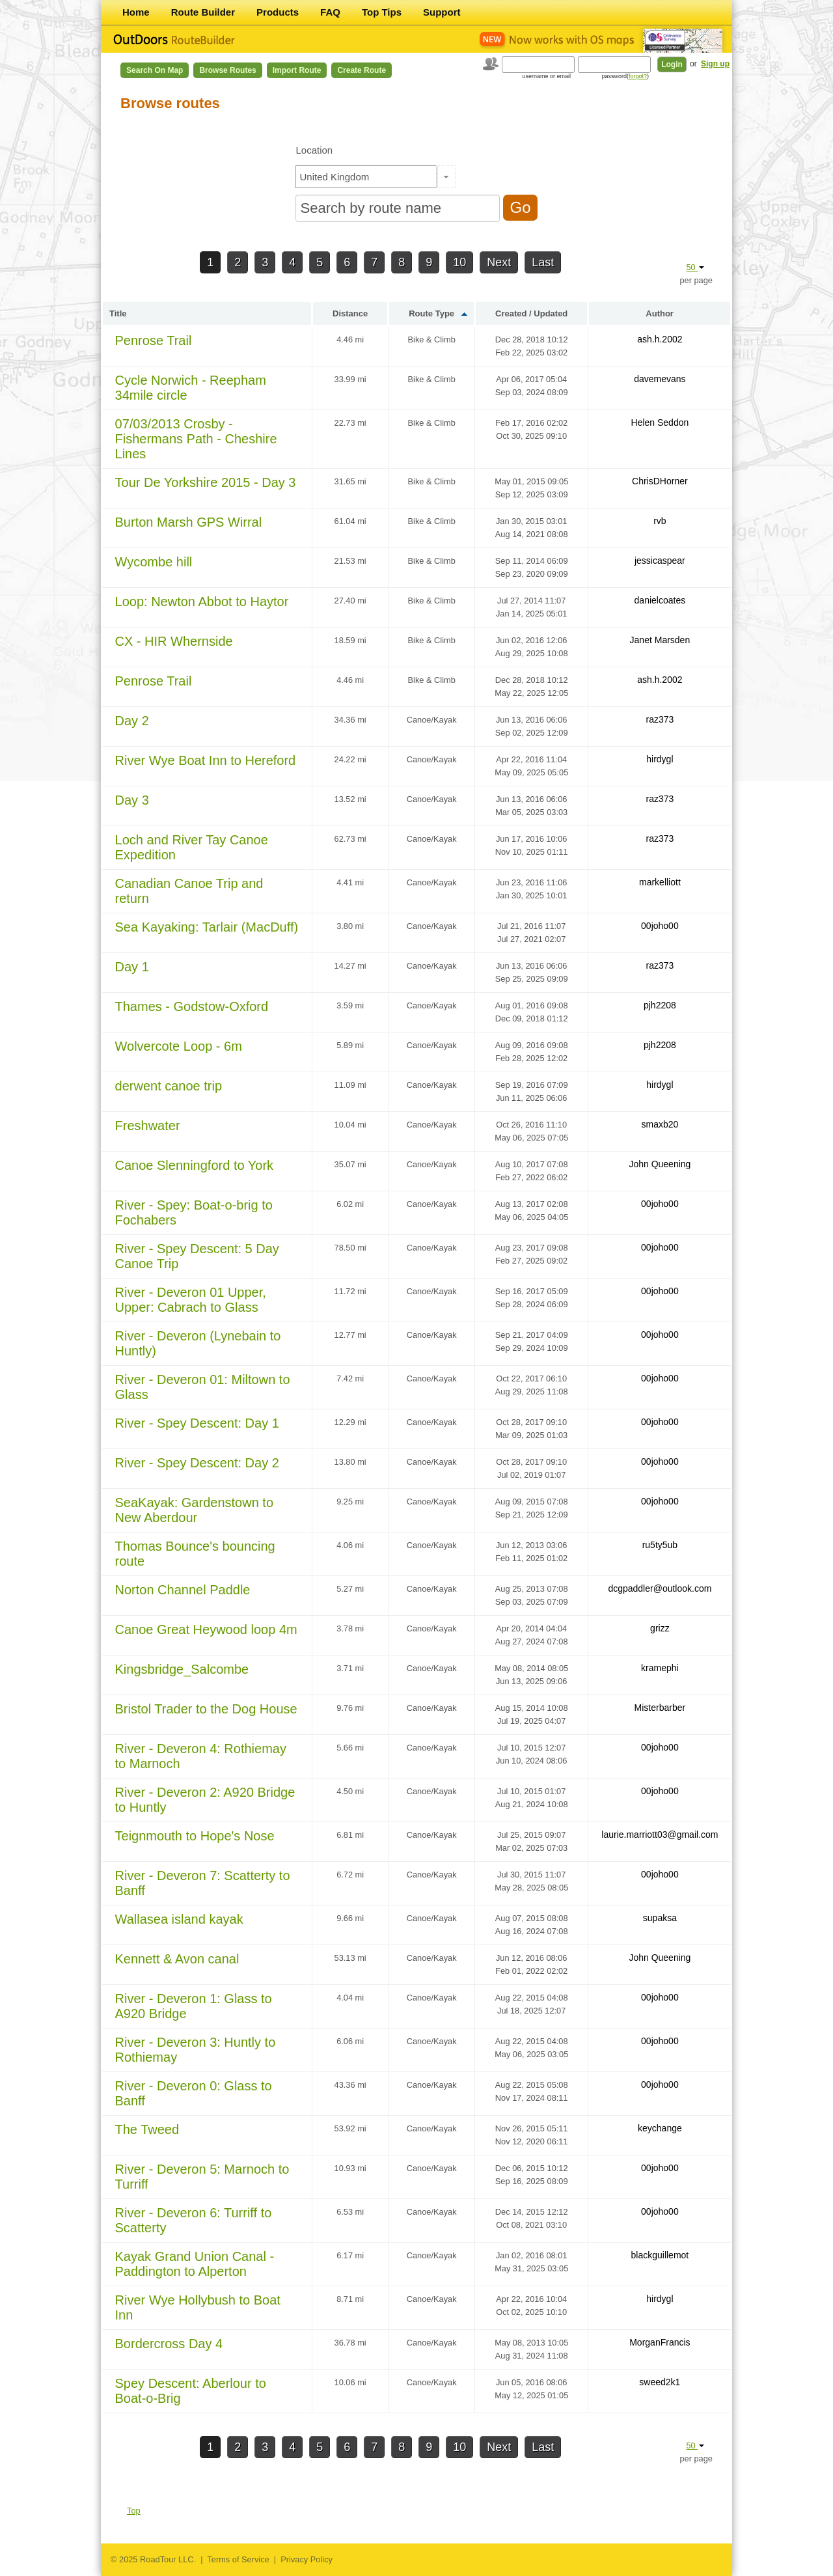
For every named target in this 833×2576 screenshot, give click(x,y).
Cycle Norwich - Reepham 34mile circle (190, 387)
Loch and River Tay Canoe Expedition (191, 847)
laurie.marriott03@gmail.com (659, 1834)
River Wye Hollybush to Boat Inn (197, 2307)
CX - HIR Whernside (174, 641)
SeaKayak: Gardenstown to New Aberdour (194, 1510)
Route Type (431, 313)
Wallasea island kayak (179, 1919)
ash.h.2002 (659, 339)
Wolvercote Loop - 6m (178, 1046)
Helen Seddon (660, 422)
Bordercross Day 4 (169, 2343)
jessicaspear (660, 560)
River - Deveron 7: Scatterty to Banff (202, 1883)
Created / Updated (531, 313)
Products (277, 12)
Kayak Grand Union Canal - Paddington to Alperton (195, 2263)
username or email (546, 76)
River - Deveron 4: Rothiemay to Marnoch (200, 1756)
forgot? (638, 76)
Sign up (715, 63)
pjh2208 (660, 1005)
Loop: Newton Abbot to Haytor (202, 601)
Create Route (361, 70)
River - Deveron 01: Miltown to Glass (202, 1387)
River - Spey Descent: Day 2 (197, 1463)
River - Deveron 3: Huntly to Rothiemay (195, 2049)
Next (499, 262)
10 (459, 262)
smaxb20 (659, 1124)
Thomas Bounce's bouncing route (195, 1553)
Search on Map (154, 70)
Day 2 (132, 720)
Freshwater (147, 1125)
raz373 (660, 719)
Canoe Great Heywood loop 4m (206, 1629)
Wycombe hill (154, 562)
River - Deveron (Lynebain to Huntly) (198, 1343)
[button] (446, 176)
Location (314, 150)
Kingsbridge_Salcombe (182, 1669)
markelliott (660, 882)
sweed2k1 (659, 2382)
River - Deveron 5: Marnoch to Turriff (202, 2176)
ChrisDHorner (660, 481)
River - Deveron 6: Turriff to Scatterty (193, 2220)
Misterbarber (660, 1707)
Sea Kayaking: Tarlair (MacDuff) (207, 927)
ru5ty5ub (659, 1545)
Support (442, 12)
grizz (660, 1628)
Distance (350, 313)
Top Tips (382, 12)
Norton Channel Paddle (183, 1590)
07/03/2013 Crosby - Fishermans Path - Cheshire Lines (196, 439)
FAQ (330, 12)
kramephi (660, 1668)
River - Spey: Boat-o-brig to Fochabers (194, 1212)
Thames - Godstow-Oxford (192, 1006)
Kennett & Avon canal (177, 1959)
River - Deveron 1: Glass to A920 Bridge (193, 2006)
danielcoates (660, 600)
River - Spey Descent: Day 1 (197, 1423)
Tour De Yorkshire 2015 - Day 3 (205, 482)
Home (136, 12)
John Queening (659, 1164)
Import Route (297, 70)
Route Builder (203, 12)
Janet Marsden (660, 640)
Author (660, 313)
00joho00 (660, 926)
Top (134, 2510)
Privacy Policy (306, 2559)
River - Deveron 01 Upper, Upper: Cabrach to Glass (190, 1299)
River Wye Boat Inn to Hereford (205, 760)
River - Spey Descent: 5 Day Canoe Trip (197, 1256)
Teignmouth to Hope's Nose (195, 1836)
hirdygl (659, 759)
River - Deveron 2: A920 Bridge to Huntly (205, 1799)
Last (543, 262)
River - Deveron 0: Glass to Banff (193, 2093)
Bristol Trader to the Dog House (206, 1709)
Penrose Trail (153, 340)
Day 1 (132, 967)
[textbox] (366, 176)
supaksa (660, 1918)
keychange (660, 2128)
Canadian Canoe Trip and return (189, 891)
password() (625, 76)
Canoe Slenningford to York (194, 1165)
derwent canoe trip (169, 1086)
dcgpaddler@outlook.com (659, 1588)
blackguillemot (660, 2255)
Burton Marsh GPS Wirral (188, 522)
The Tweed (147, 2129)
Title (118, 313)
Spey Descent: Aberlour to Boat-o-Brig (190, 2390)
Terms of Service (238, 2559)
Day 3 (132, 800)
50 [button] (695, 267)
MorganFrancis (659, 2342)
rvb (659, 521)
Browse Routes (227, 70)
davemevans (659, 379)
